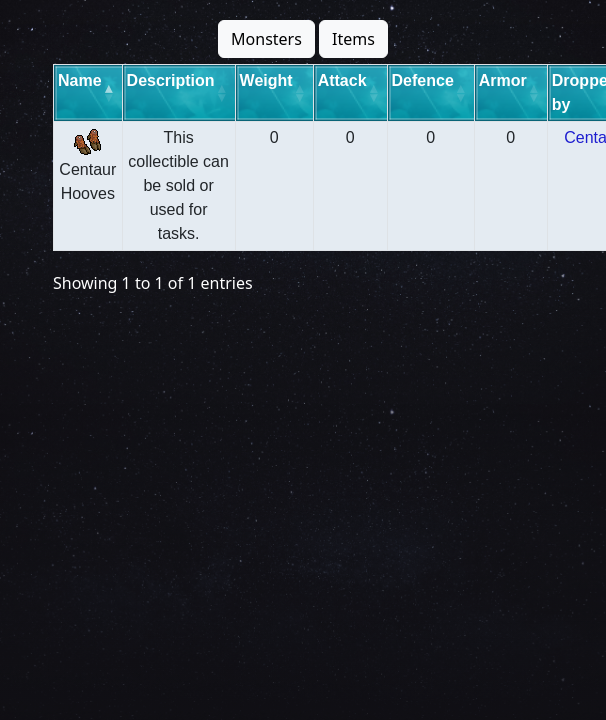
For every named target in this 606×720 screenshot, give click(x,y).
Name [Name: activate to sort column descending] (80, 80)
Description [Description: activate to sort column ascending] (171, 80)
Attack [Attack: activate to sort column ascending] (342, 80)
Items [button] (353, 39)
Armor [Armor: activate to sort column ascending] (503, 80)
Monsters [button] (266, 39)
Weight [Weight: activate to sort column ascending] (266, 80)
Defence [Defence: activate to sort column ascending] (423, 80)
